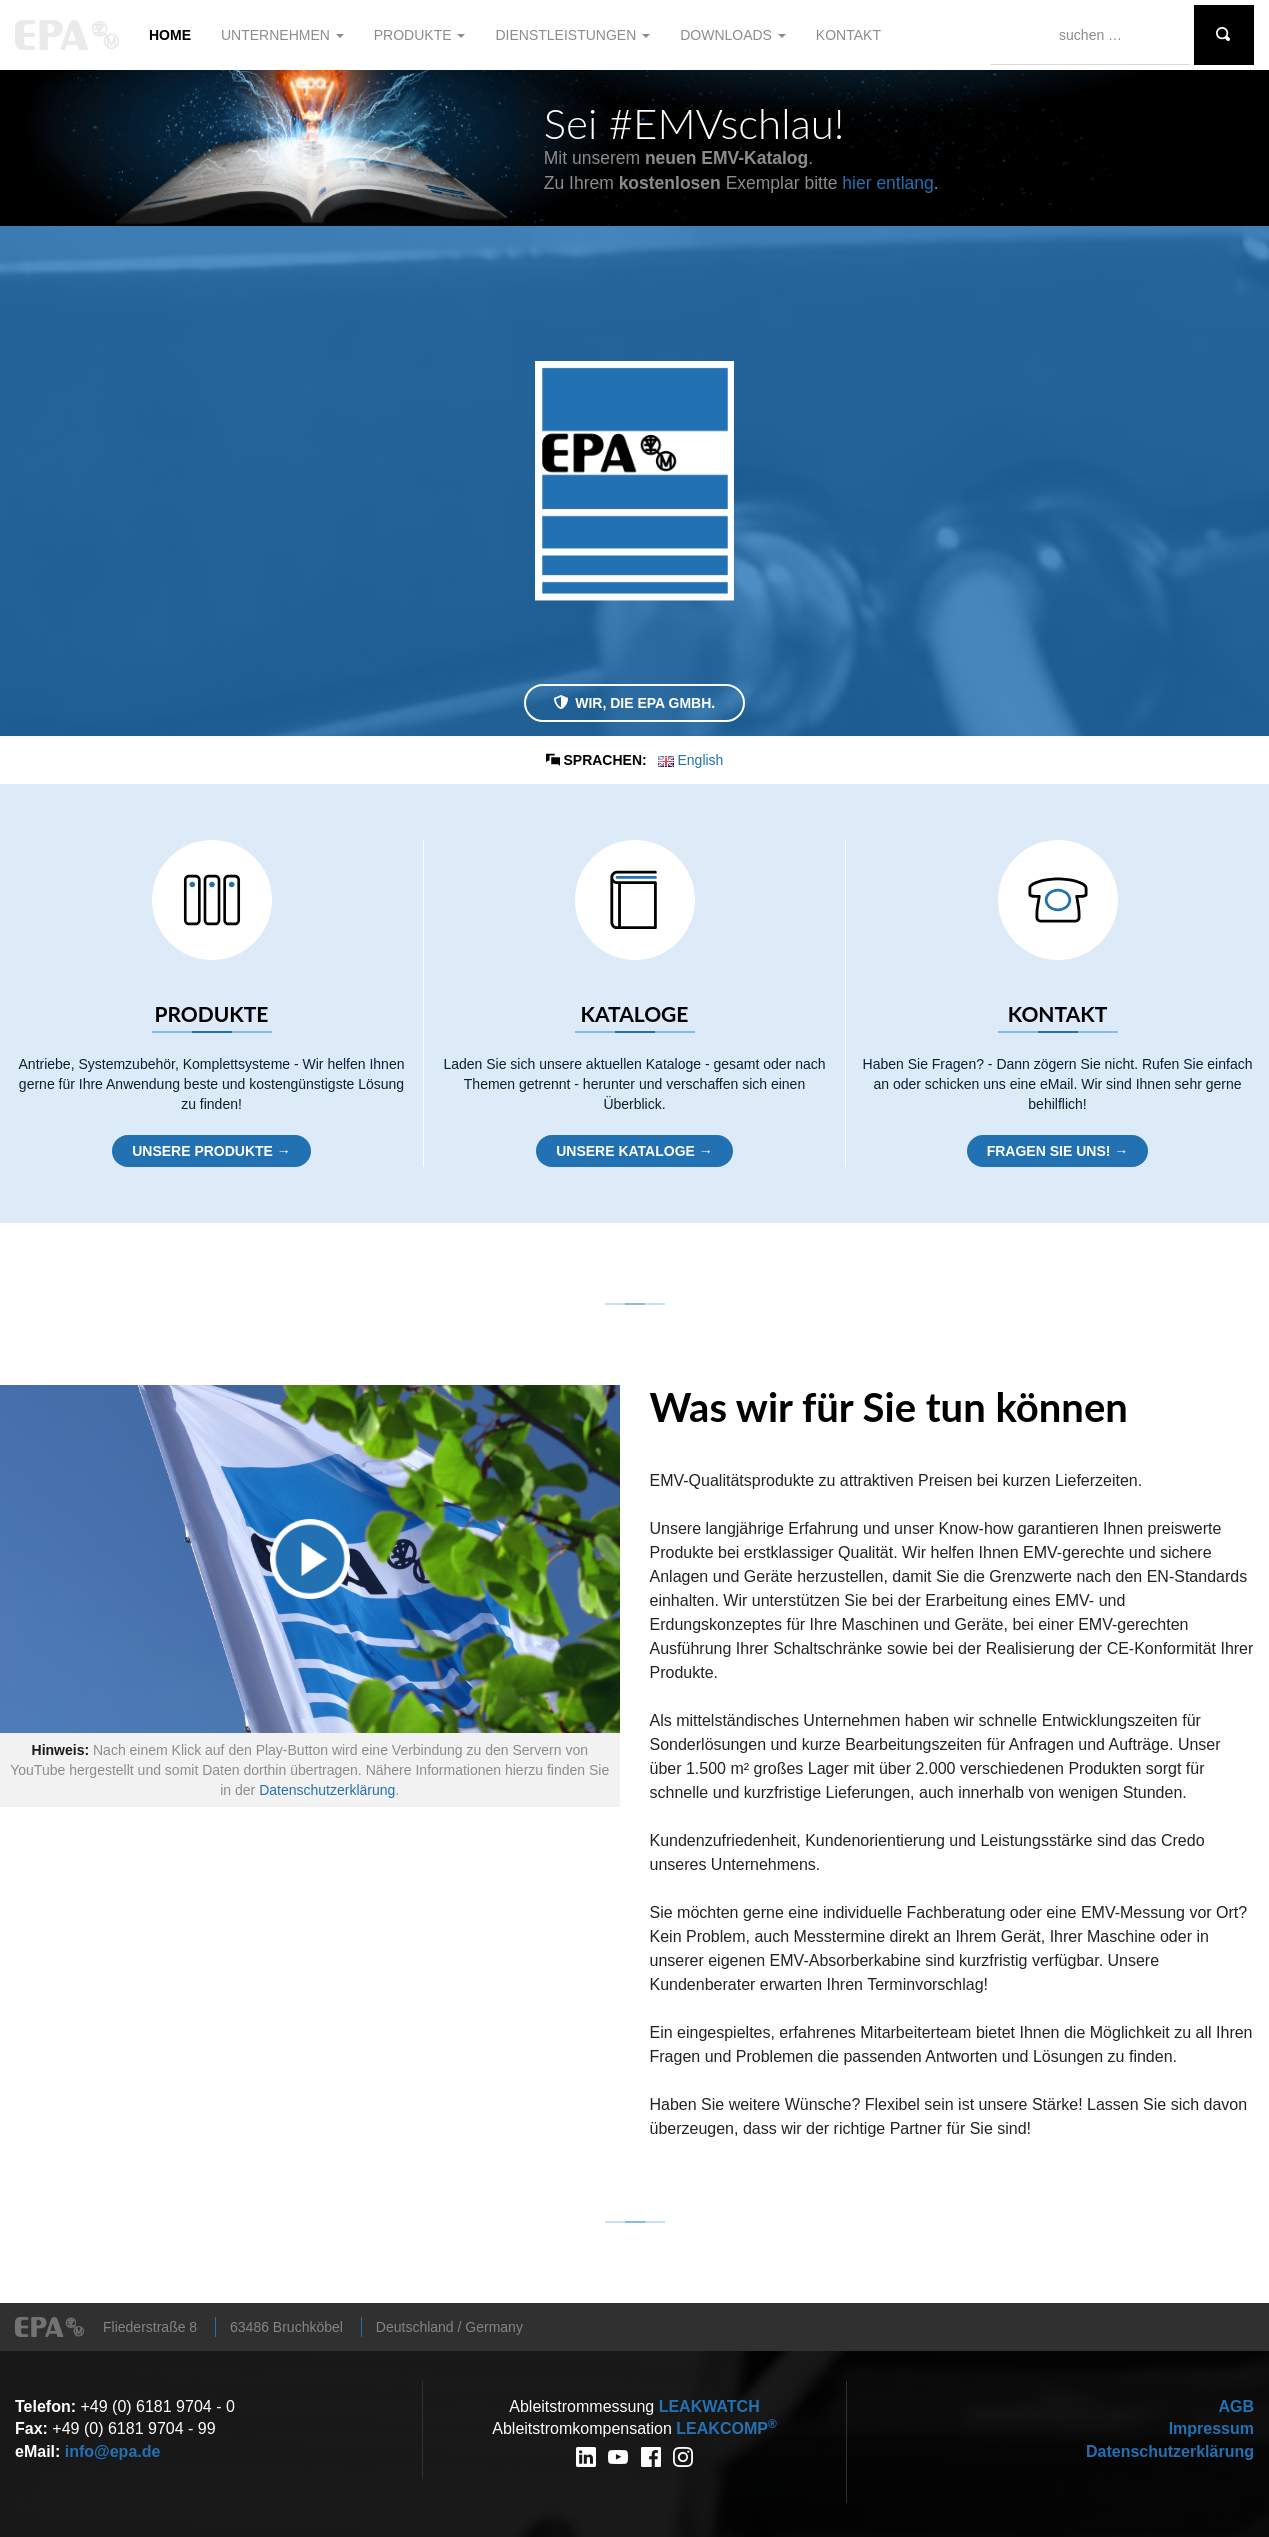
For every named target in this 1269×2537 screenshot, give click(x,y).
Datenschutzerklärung (327, 1790)
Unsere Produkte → (211, 1151)
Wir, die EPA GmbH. (634, 703)
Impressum (1211, 2428)
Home (170, 35)
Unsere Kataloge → (634, 1151)
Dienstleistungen (572, 35)
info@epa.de (113, 2451)
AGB (1236, 2406)
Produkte (420, 35)
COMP (726, 2428)
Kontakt (848, 35)
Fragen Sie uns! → (1058, 1151)
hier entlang (887, 183)
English (691, 760)
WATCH (709, 2406)
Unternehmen (282, 35)
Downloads (733, 35)
